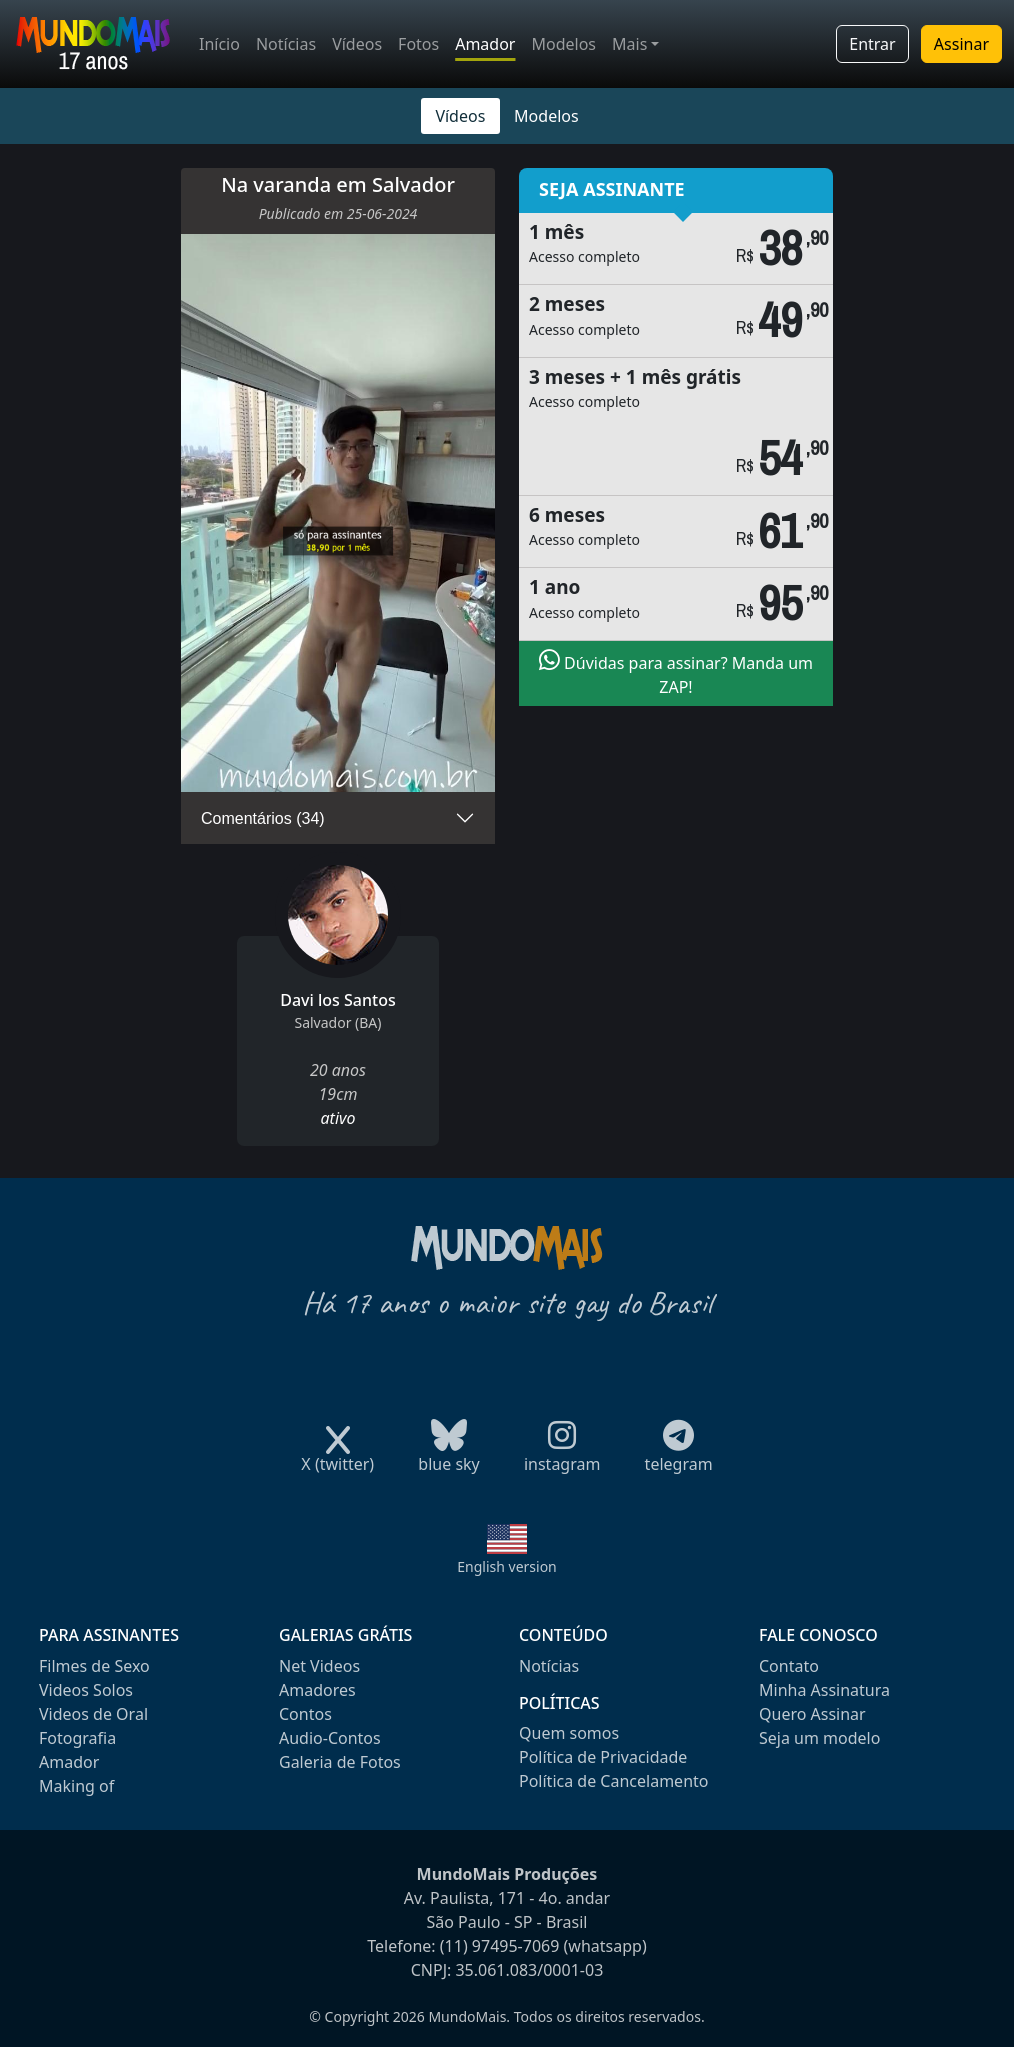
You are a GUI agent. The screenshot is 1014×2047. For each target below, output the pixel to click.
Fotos (418, 44)
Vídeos (357, 44)
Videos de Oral (93, 1714)
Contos (305, 1714)
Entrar (872, 44)
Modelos (563, 44)
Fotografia (77, 1738)
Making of (76, 1786)
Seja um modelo (819, 1738)
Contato (789, 1666)
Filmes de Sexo (94, 1666)
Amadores (317, 1690)
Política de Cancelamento (613, 1781)
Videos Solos (86, 1690)
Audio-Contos (330, 1738)
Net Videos (319, 1666)
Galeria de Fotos (340, 1762)
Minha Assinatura (824, 1690)
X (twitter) (337, 1457)
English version (507, 1566)
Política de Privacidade (603, 1757)
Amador (485, 44)
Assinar (961, 44)
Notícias (286, 44)
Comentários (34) (263, 818)
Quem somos (569, 1733)
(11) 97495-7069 (500, 1946)
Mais (629, 44)
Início (219, 44)
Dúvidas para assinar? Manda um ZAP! (676, 673)
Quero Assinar (812, 1714)
